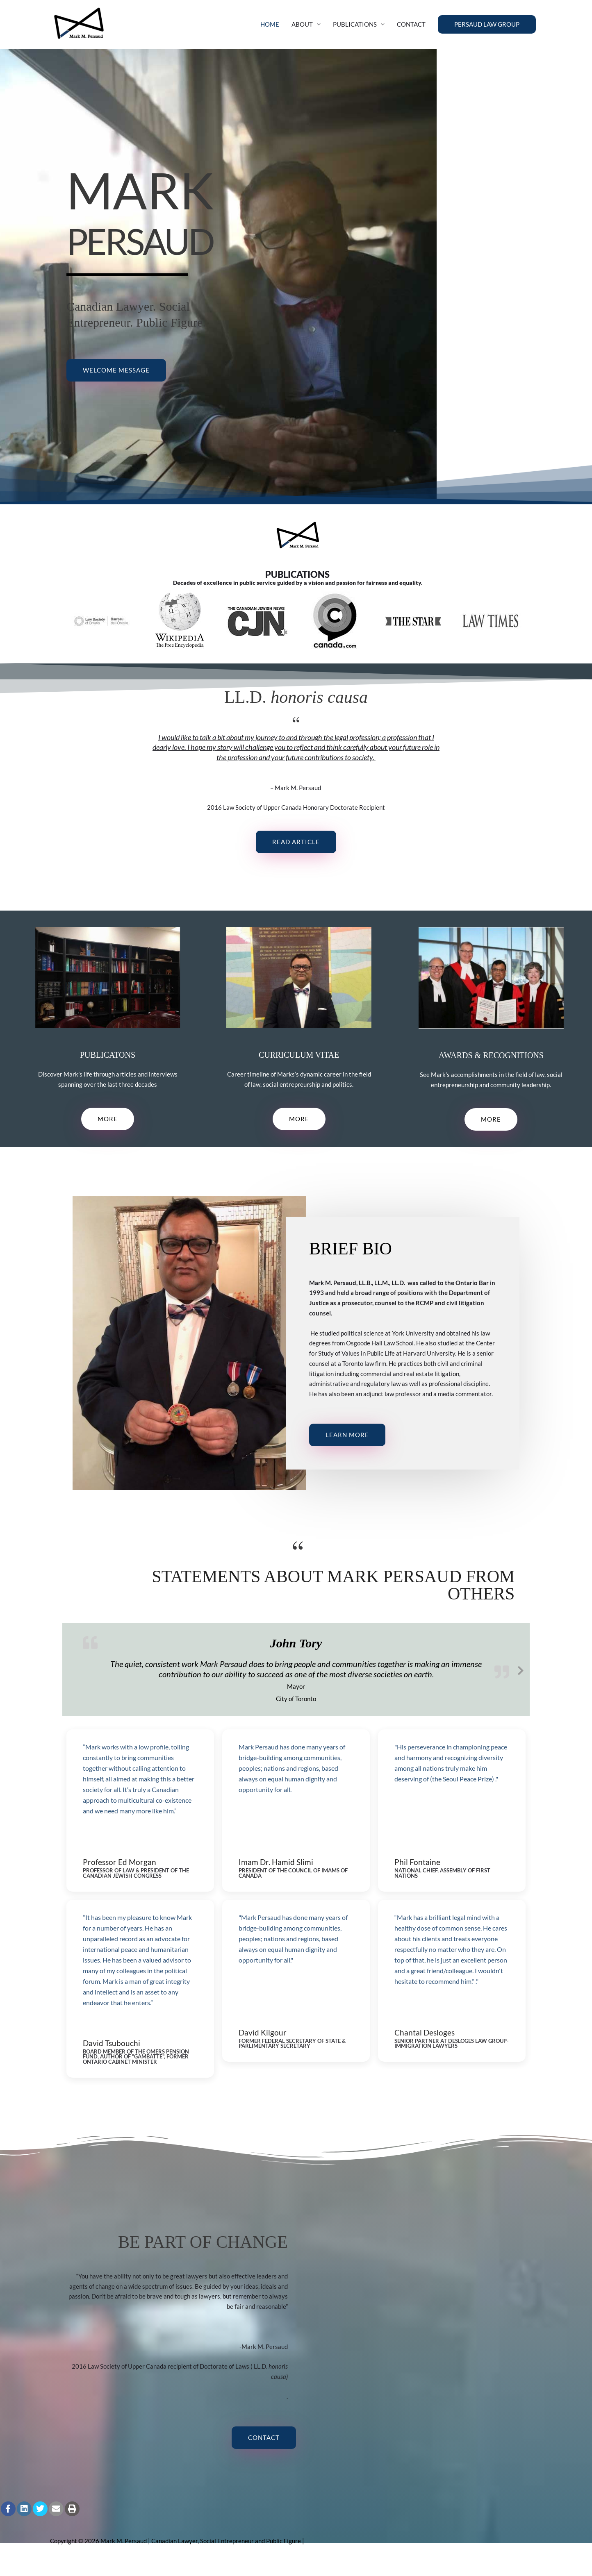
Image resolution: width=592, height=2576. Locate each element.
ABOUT (302, 30)
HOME (269, 30)
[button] (487, 31)
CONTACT (411, 30)
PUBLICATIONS (355, 30)
